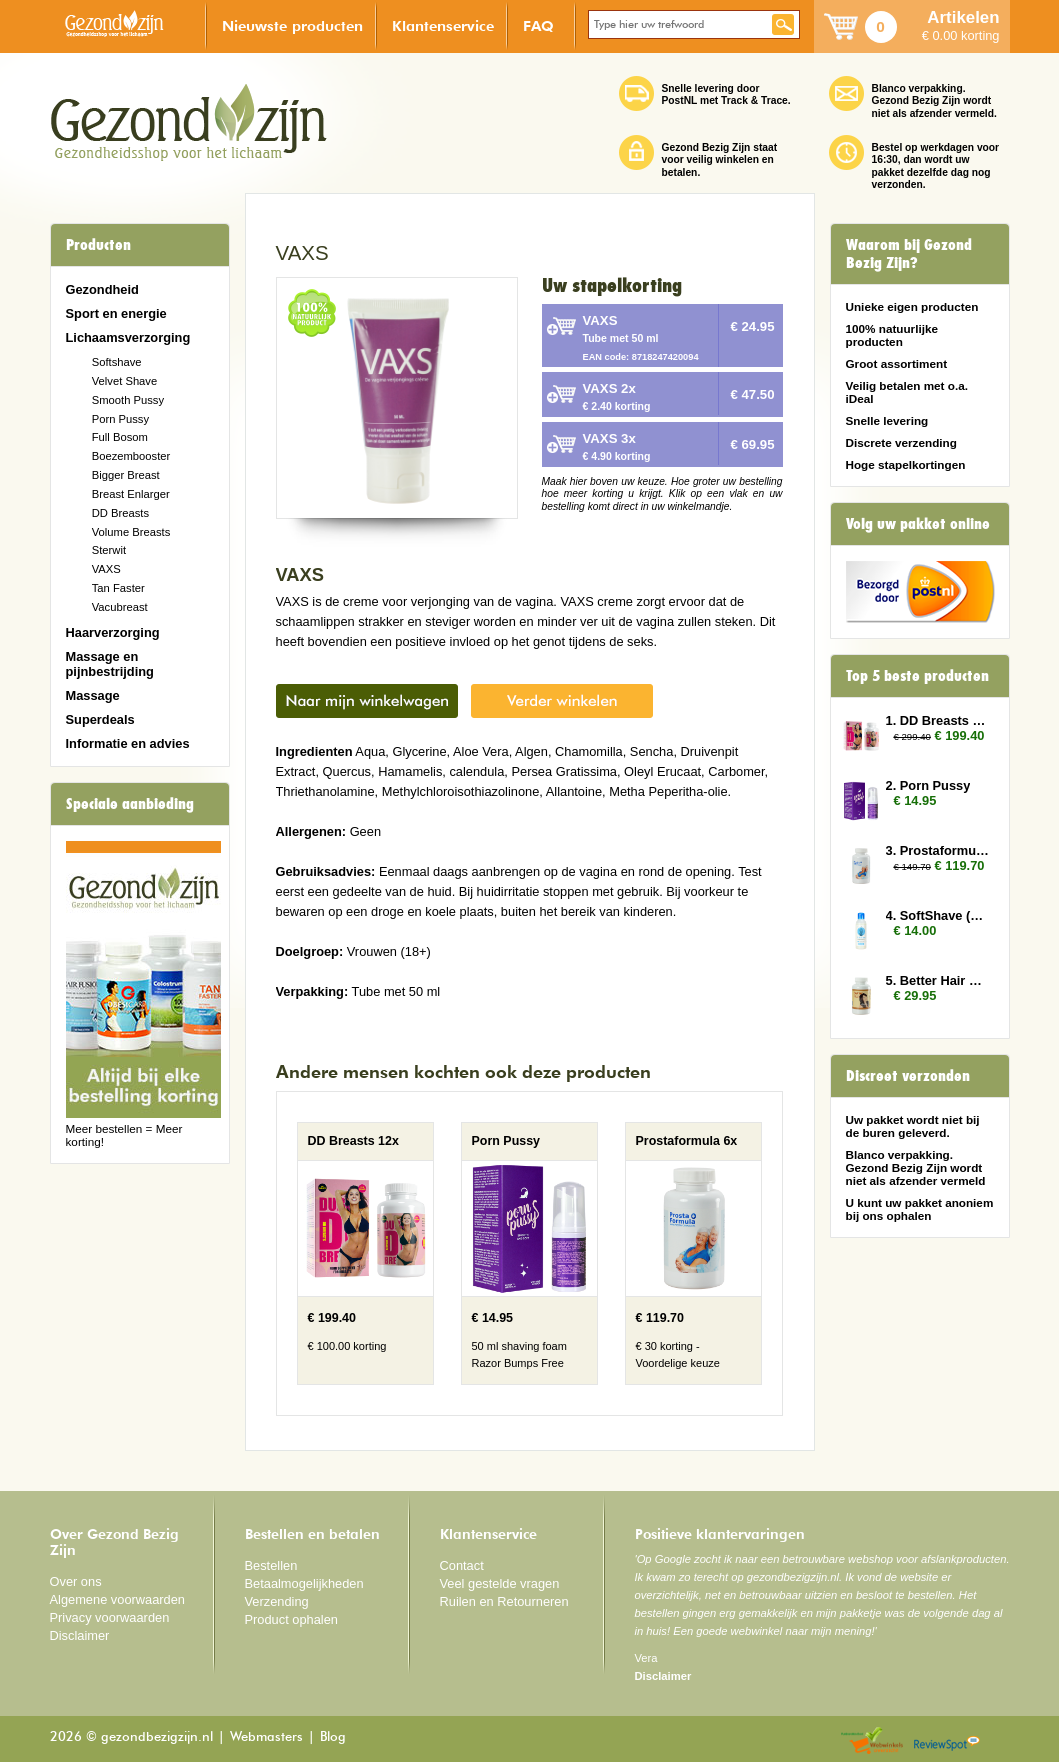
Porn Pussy (120, 419)
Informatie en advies (128, 743)
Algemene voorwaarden (118, 1599)
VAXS (106, 569)
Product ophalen (291, 1619)
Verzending (277, 1601)
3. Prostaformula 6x (938, 850)
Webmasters (266, 1737)
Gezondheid (102, 289)
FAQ (538, 25)
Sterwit (109, 550)
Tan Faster (118, 588)
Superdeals (100, 719)
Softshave (117, 362)
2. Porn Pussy (928, 785)
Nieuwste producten (292, 25)
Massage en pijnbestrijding (110, 664)
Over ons (76, 1581)
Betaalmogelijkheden (304, 1583)
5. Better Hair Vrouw (938, 980)
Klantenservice (443, 25)
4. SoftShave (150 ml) (938, 915)
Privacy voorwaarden (110, 1617)
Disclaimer (80, 1635)
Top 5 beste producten (917, 676)
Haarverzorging (113, 632)
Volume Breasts (131, 532)
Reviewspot (947, 1741)
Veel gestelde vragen (500, 1583)
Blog (333, 1737)
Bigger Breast (126, 475)
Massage (93, 695)
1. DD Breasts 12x (938, 720)
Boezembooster (131, 456)
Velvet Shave (125, 381)
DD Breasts (120, 513)
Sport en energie (116, 313)
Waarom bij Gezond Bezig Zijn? (909, 254)
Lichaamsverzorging (128, 337)
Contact (462, 1565)
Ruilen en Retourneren (504, 1601)
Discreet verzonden (908, 1076)
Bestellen (271, 1565)
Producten (98, 245)
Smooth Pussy (128, 400)
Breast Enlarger (131, 494)
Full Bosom (120, 437)
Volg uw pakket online (918, 524)
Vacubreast (120, 607)
